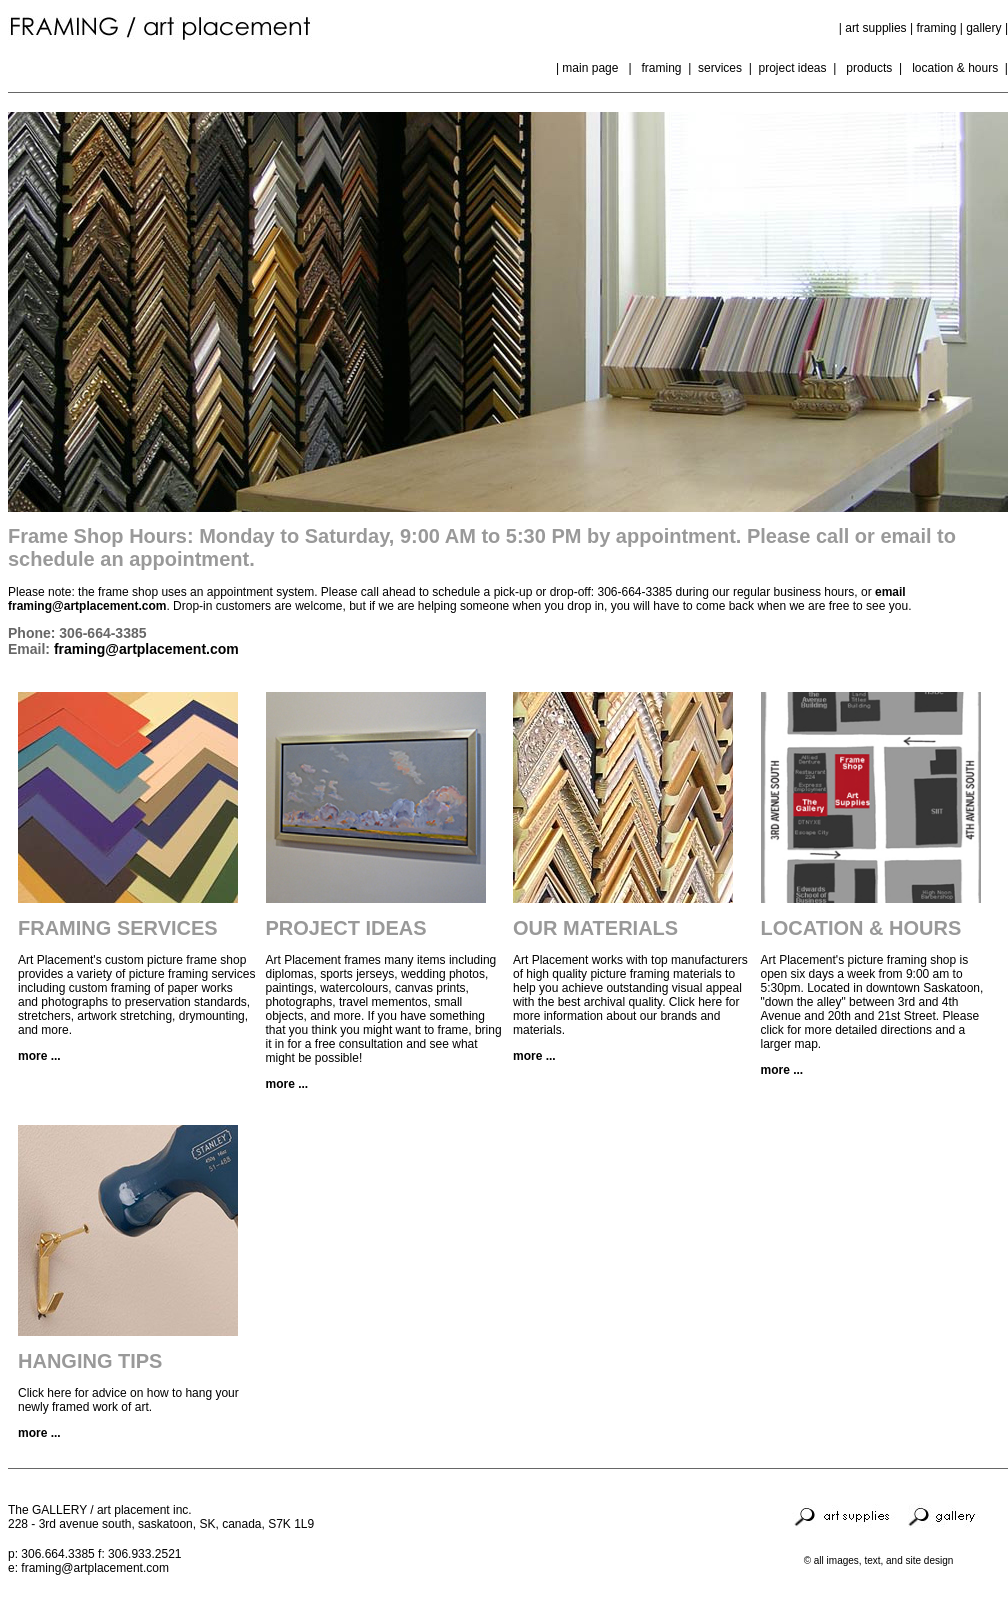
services (721, 68)
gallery (985, 28)
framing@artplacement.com (146, 649)
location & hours (955, 68)
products (869, 68)
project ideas (792, 68)
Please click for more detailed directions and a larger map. (870, 1030)
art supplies (875, 28)
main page (595, 68)
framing (936, 28)
